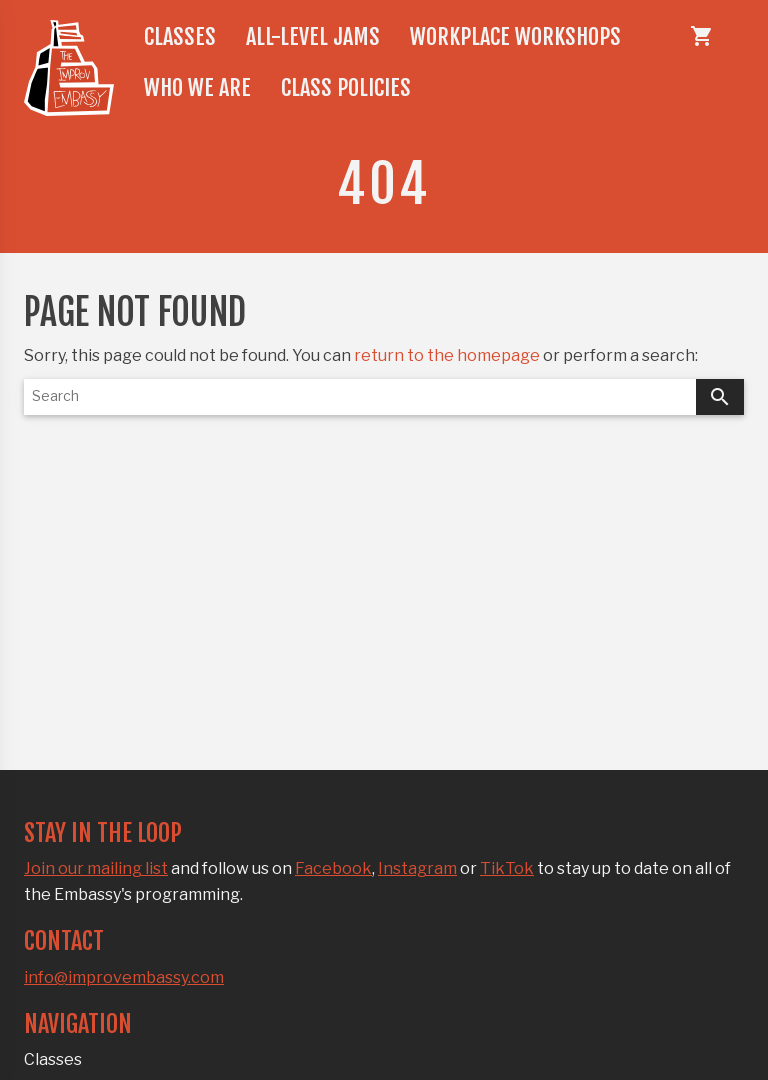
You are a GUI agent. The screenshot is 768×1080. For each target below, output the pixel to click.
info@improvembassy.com (124, 977)
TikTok (507, 868)
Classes (180, 36)
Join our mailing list (96, 868)
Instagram (417, 868)
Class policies (346, 87)
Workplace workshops (515, 36)
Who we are (197, 87)
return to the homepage (447, 355)
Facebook (333, 868)
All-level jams (313, 36)
